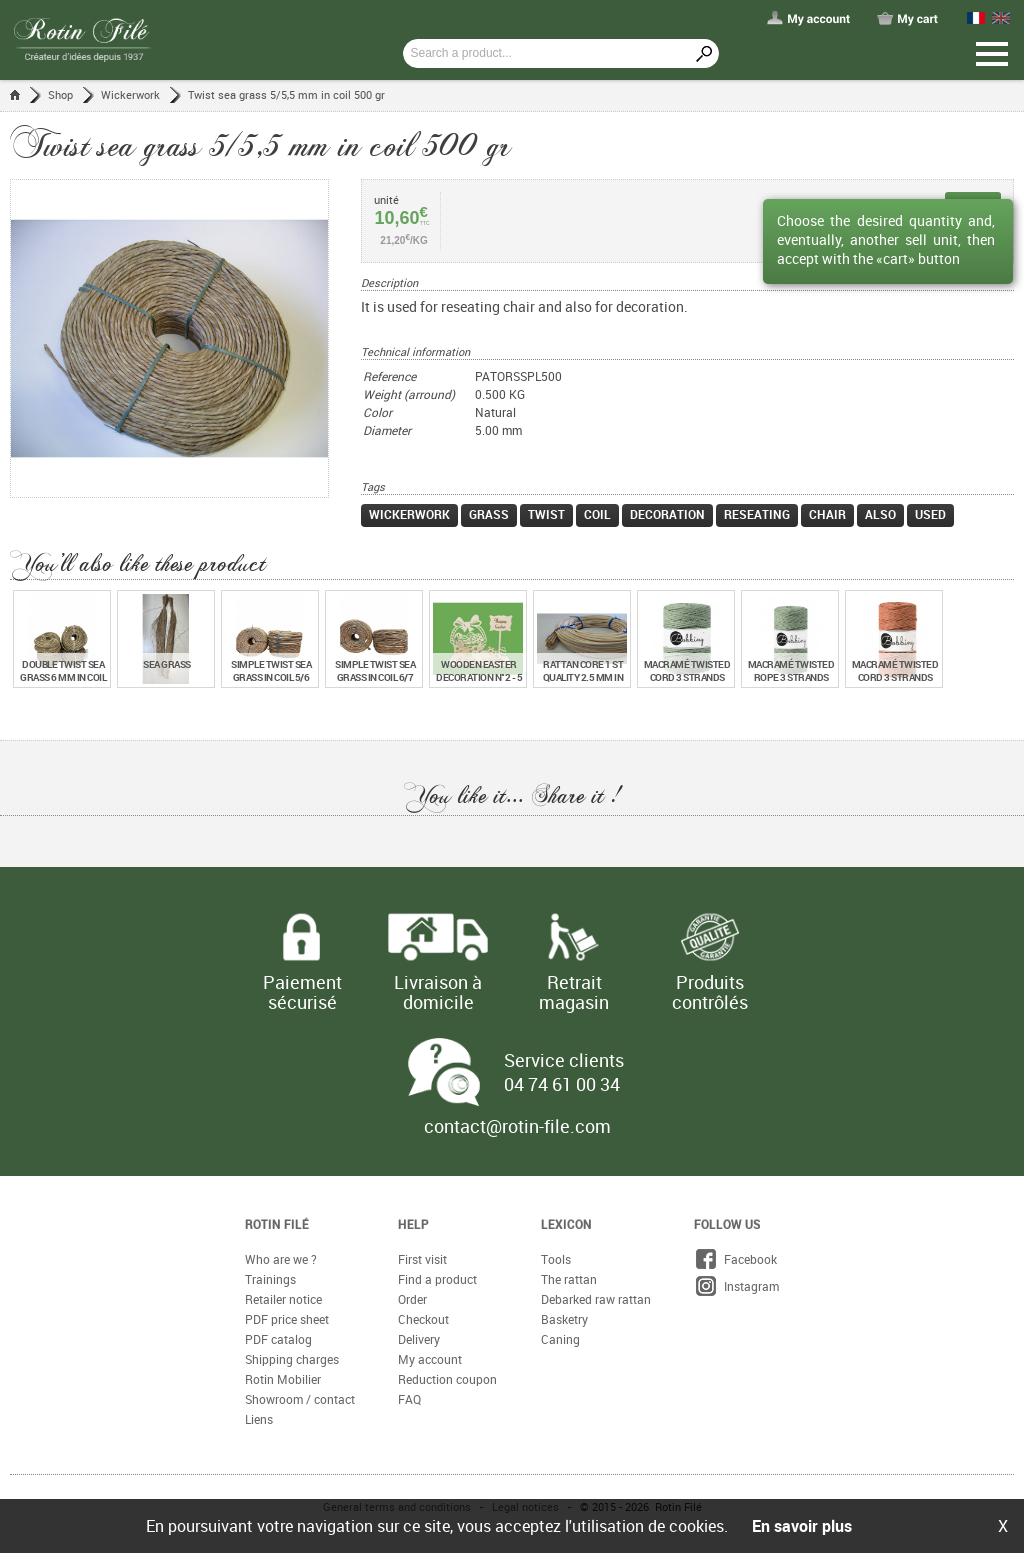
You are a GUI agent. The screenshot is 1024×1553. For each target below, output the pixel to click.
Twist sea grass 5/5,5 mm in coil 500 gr (286, 94)
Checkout (423, 1319)
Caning (560, 1339)
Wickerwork (130, 94)
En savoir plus (802, 1526)
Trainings (270, 1279)
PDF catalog (278, 1339)
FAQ (409, 1399)
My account (430, 1359)
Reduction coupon (447, 1379)
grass (489, 514)
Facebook (735, 1259)
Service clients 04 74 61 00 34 (564, 1072)
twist (546, 514)
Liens (259, 1419)
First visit (422, 1259)
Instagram (736, 1286)
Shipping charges (292, 1359)
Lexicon (566, 1224)
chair (827, 514)
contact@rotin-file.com (517, 1126)
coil (597, 514)
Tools (556, 1259)
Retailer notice (283, 1299)
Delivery (419, 1339)
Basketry (564, 1319)
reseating (757, 514)
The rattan (569, 1279)
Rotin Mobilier (283, 1379)
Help (413, 1224)
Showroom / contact (300, 1399)
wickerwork (409, 514)
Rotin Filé (277, 1224)
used (930, 514)
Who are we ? (281, 1259)
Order (412, 1299)
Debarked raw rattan (596, 1299)
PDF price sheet (287, 1319)
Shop (60, 94)
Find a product (437, 1279)
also (880, 514)
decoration (667, 514)
